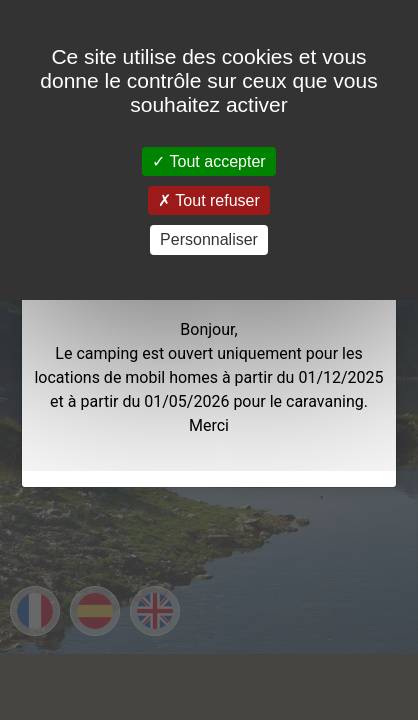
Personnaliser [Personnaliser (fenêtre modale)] (209, 239)
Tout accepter (208, 161)
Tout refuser (209, 200)
